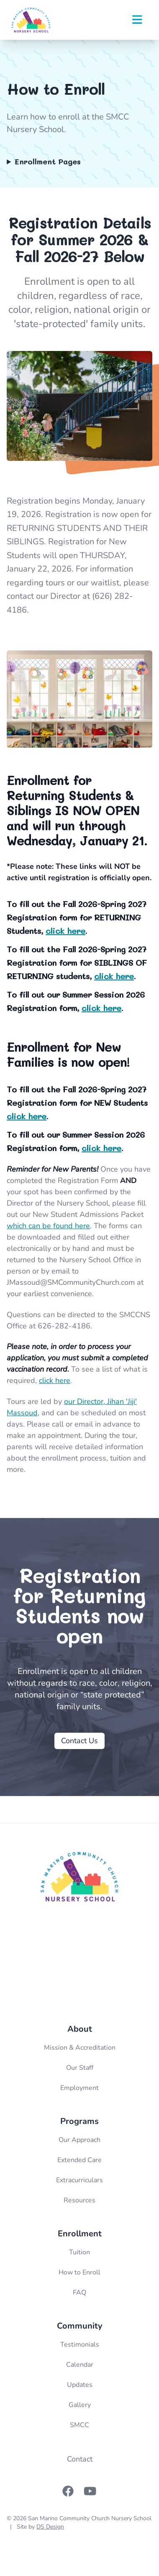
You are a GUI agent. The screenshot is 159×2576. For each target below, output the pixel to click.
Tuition (79, 2252)
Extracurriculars (79, 2180)
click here (65, 930)
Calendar (79, 2364)
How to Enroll (79, 2272)
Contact (79, 2459)
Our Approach (79, 2140)
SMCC (79, 2425)
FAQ (79, 2292)
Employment (79, 2088)
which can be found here (48, 1226)
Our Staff (79, 2067)
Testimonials (79, 2344)
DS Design (50, 2527)
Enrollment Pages (48, 161)
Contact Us (79, 1741)
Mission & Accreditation (79, 2047)
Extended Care (79, 2160)
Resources (79, 2200)
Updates (79, 2384)
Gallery (80, 2405)
